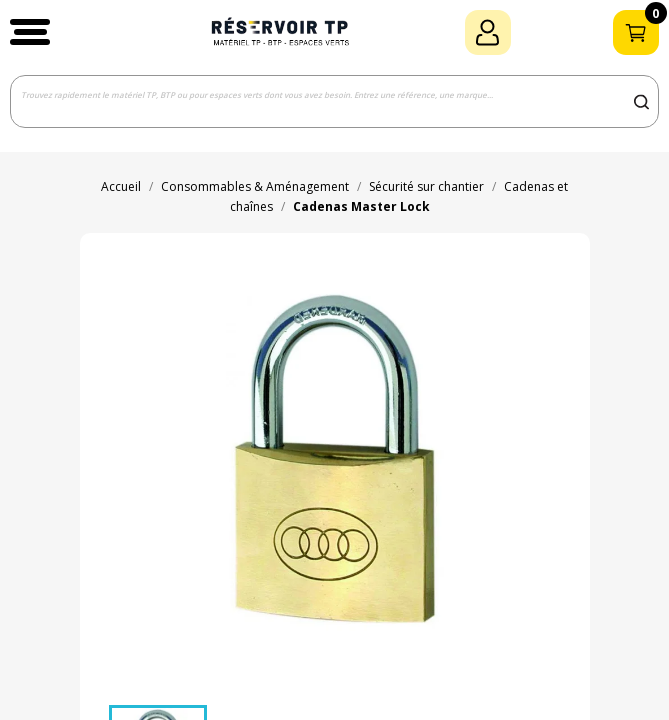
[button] (30, 32)
